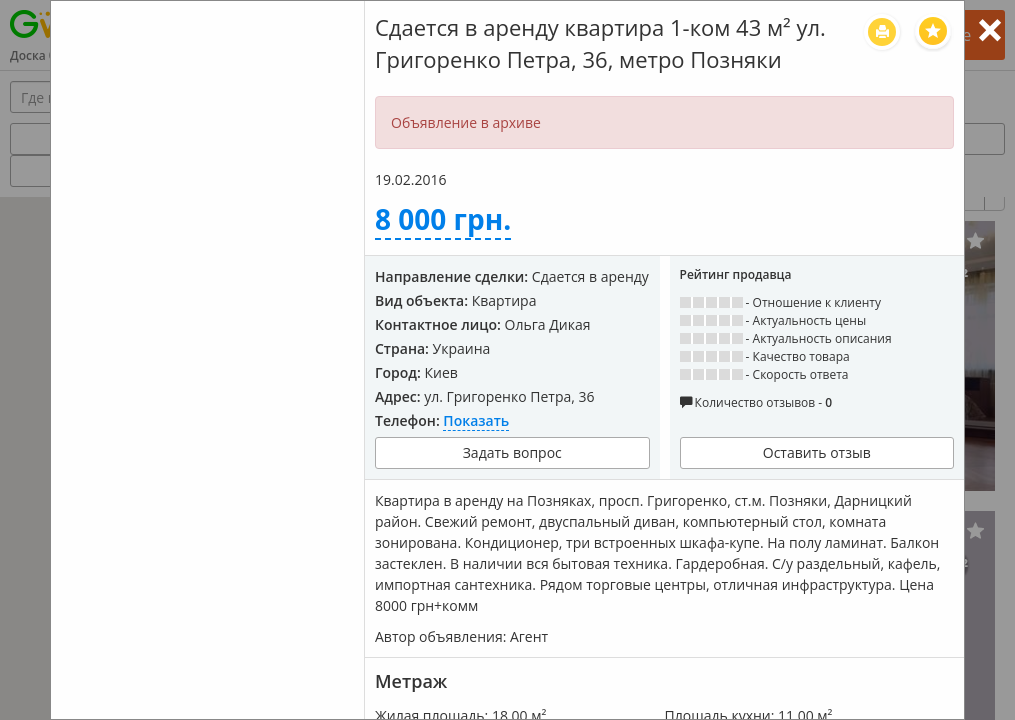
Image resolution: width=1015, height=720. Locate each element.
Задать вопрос (512, 452)
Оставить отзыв (817, 452)
